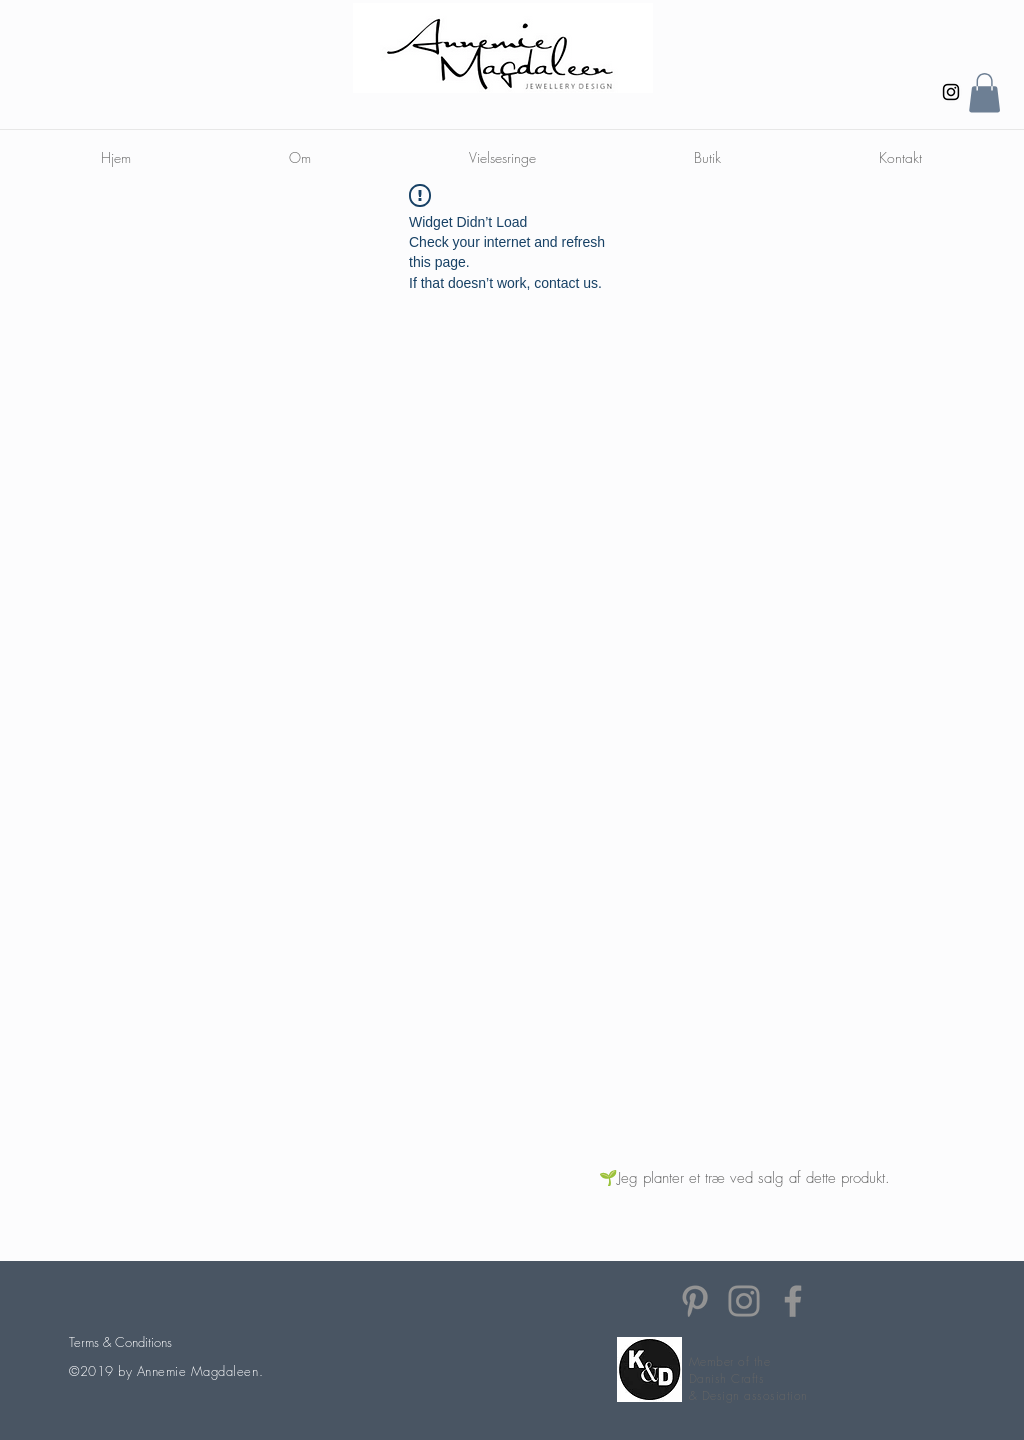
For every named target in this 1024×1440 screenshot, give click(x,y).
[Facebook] (793, 1301)
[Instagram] (951, 92)
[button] (984, 92)
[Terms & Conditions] (120, 1342)
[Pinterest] (695, 1301)
